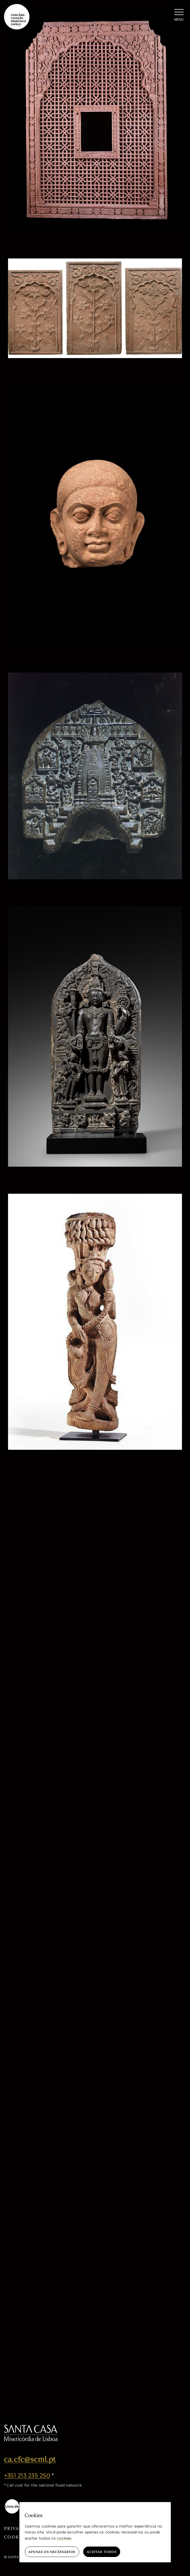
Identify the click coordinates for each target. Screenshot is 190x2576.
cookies (64, 2538)
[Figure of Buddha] (95, 1480)
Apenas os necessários (51, 2552)
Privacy (15, 2528)
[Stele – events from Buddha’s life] (95, 675)
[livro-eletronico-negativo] (23, 2500)
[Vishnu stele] (95, 909)
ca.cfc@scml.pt (30, 2459)
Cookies (16, 2537)
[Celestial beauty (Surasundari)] (95, 1197)
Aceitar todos (102, 2552)
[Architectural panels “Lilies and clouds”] (95, 261)
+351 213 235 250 (27, 2475)
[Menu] (179, 16)
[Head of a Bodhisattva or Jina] (95, 388)
